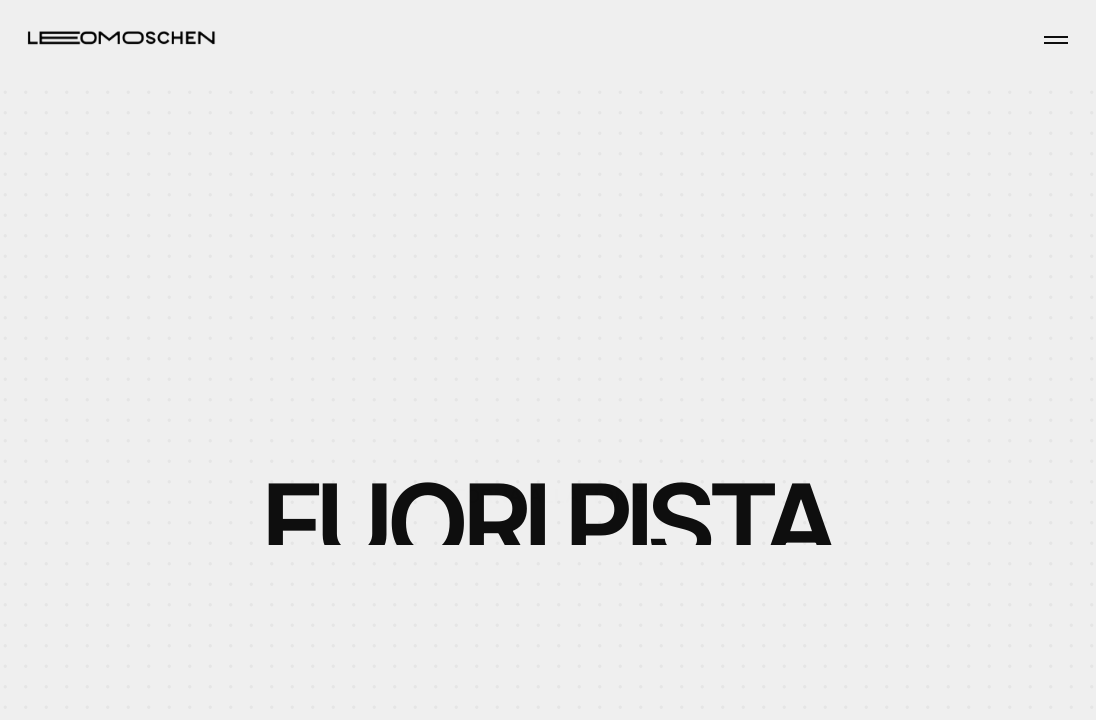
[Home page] (121, 37)
